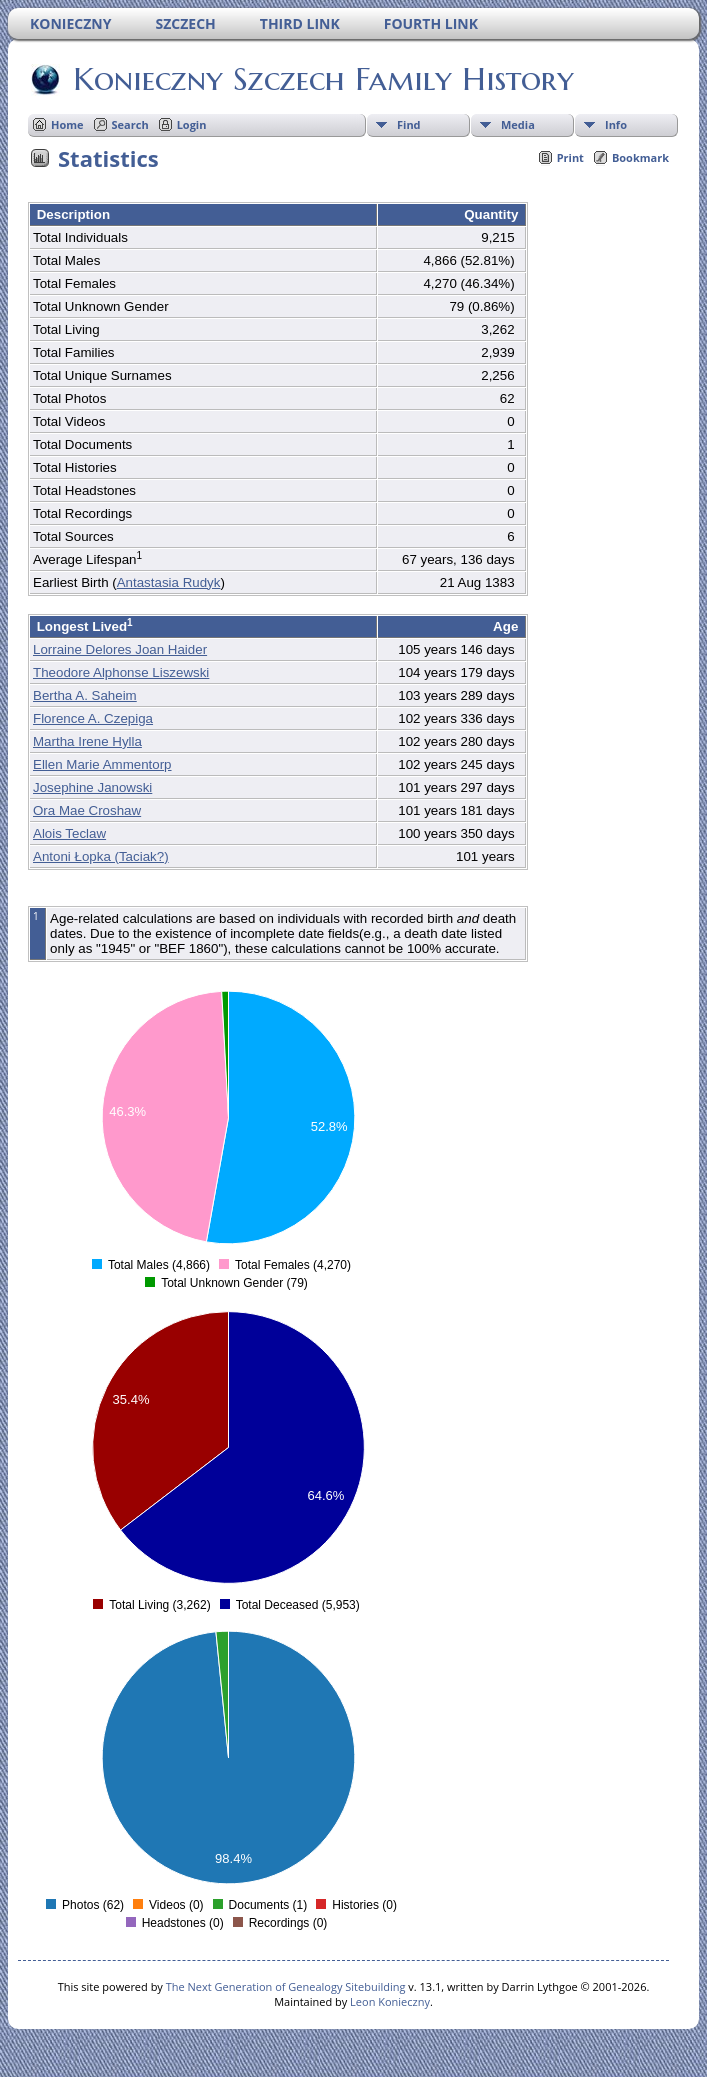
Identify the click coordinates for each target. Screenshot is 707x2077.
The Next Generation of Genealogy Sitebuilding (286, 1986)
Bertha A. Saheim (85, 695)
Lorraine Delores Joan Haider (120, 649)
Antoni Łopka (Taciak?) (101, 856)
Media (518, 124)
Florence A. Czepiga (93, 718)
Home (67, 124)
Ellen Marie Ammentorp (102, 764)
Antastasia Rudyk (169, 582)
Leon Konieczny (390, 2001)
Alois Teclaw (69, 833)
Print (570, 157)
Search (130, 124)
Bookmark (640, 157)
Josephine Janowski (92, 787)
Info (616, 124)
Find (409, 124)
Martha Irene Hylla (87, 741)
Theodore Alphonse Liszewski (121, 672)
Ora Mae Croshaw (87, 810)
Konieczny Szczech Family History (322, 79)
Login (192, 124)
